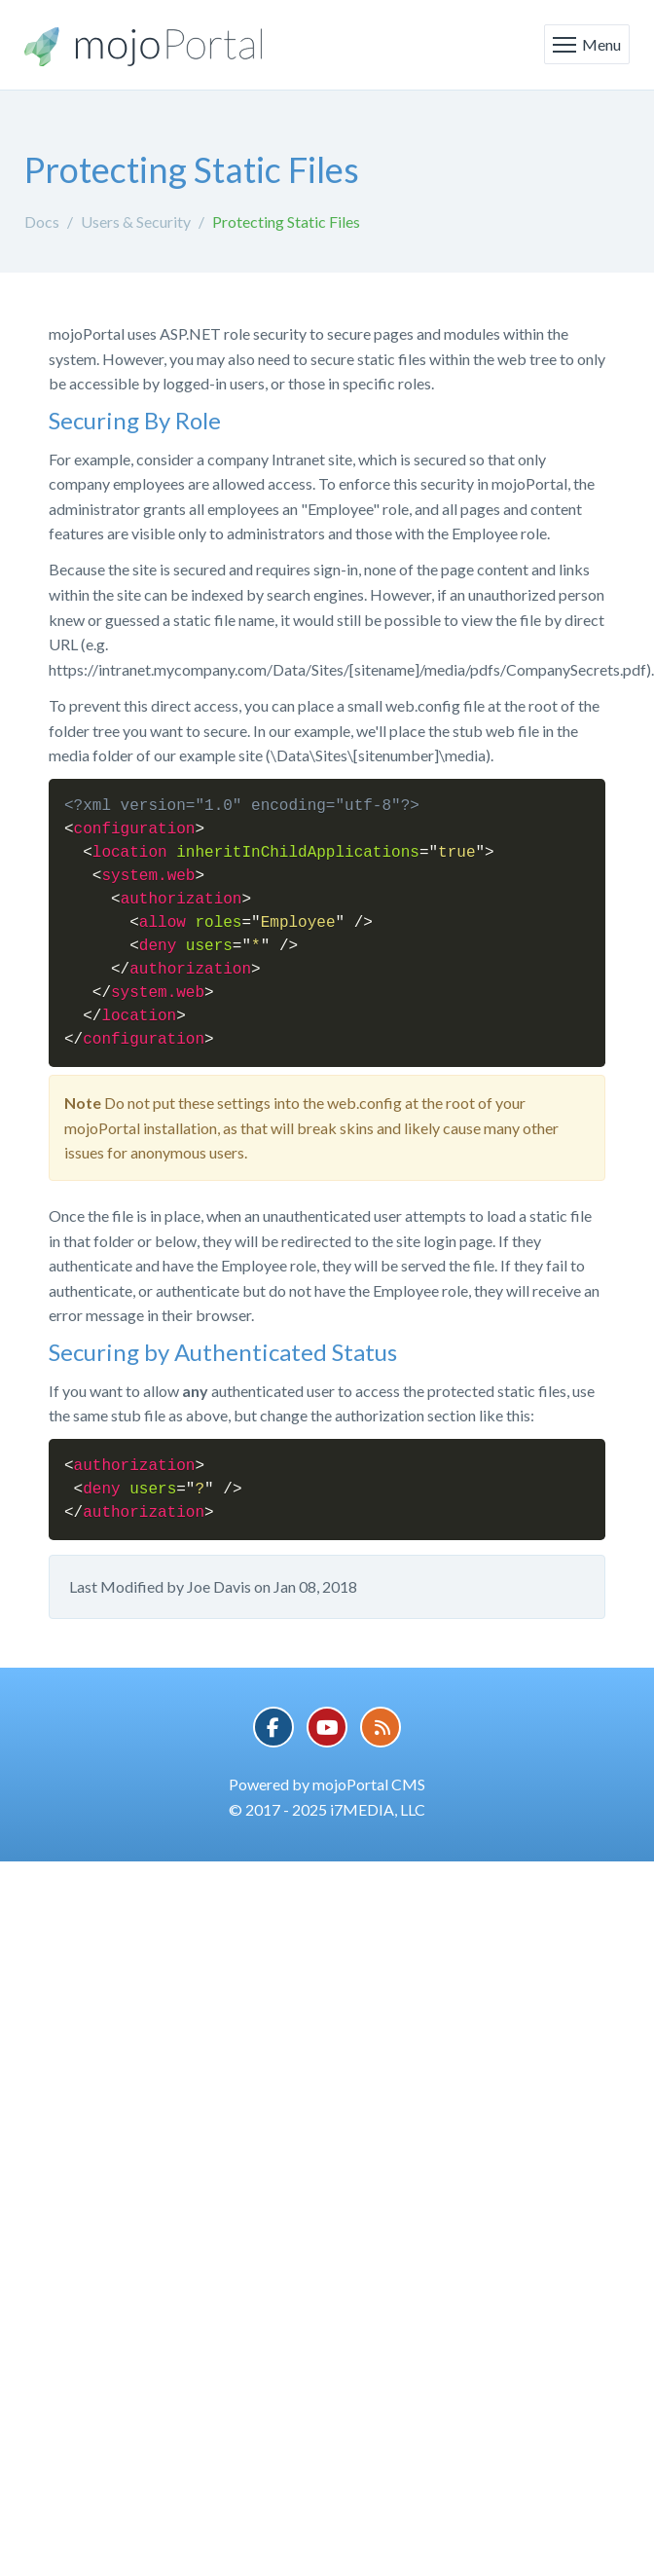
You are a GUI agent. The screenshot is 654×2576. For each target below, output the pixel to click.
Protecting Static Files (286, 221)
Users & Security (136, 221)
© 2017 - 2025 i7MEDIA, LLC (327, 1809)
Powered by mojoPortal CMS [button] (327, 1784)
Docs (41, 221)
